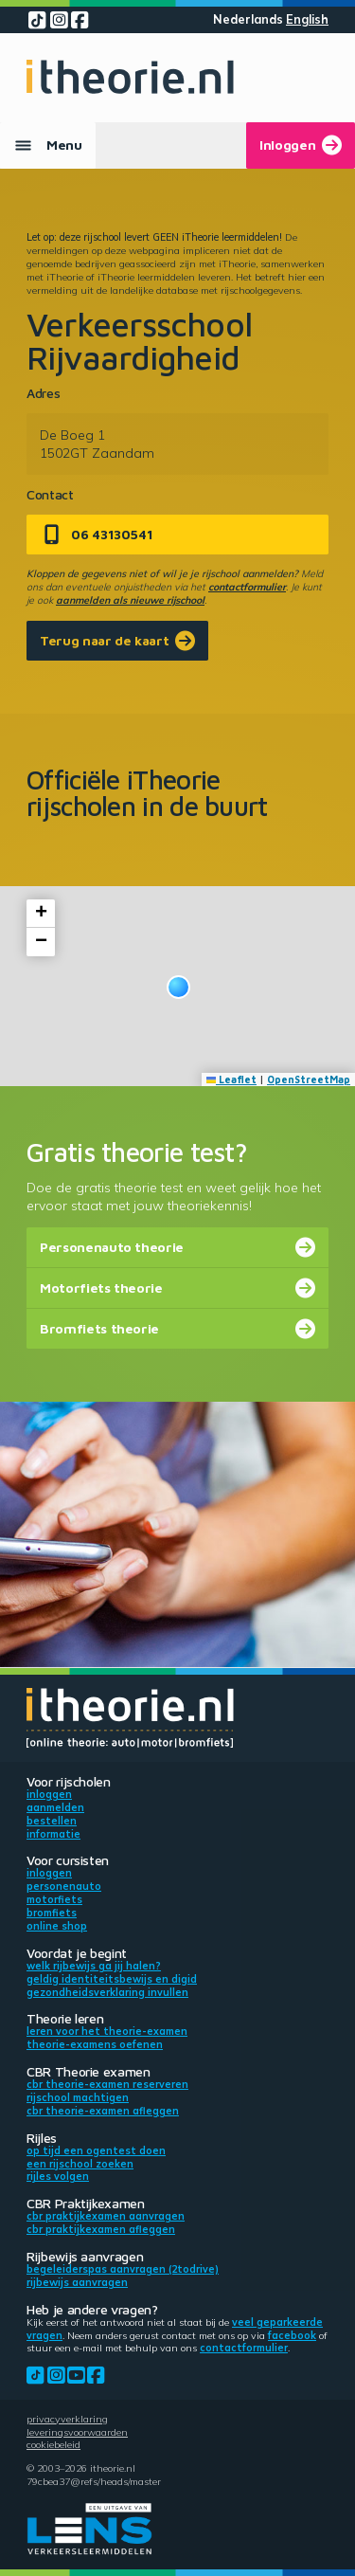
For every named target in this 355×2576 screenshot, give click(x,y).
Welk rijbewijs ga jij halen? (94, 1965)
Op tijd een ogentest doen (96, 2150)
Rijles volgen (58, 2176)
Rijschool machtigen (78, 2097)
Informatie (53, 1834)
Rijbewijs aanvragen (77, 2282)
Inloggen (49, 1794)
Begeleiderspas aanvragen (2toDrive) (123, 2269)
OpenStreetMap (308, 1079)
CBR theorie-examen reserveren (107, 2084)
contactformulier (247, 586)
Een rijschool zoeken (80, 2163)
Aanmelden (55, 1807)
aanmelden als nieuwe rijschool (130, 600)
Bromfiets (52, 1912)
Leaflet (231, 1079)
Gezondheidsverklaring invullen (107, 1992)
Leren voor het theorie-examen (107, 2031)
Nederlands (248, 19)
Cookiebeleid (53, 2444)
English (307, 19)
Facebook (292, 2335)
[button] (178, 987)
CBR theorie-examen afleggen (103, 2110)
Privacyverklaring (67, 2418)
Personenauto (64, 1886)
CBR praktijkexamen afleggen (101, 2229)
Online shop (57, 1925)
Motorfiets (54, 1899)
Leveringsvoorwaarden (77, 2432)
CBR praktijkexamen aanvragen (106, 2215)
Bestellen (52, 1820)
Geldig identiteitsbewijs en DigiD (112, 1979)
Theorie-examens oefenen (95, 2044)
